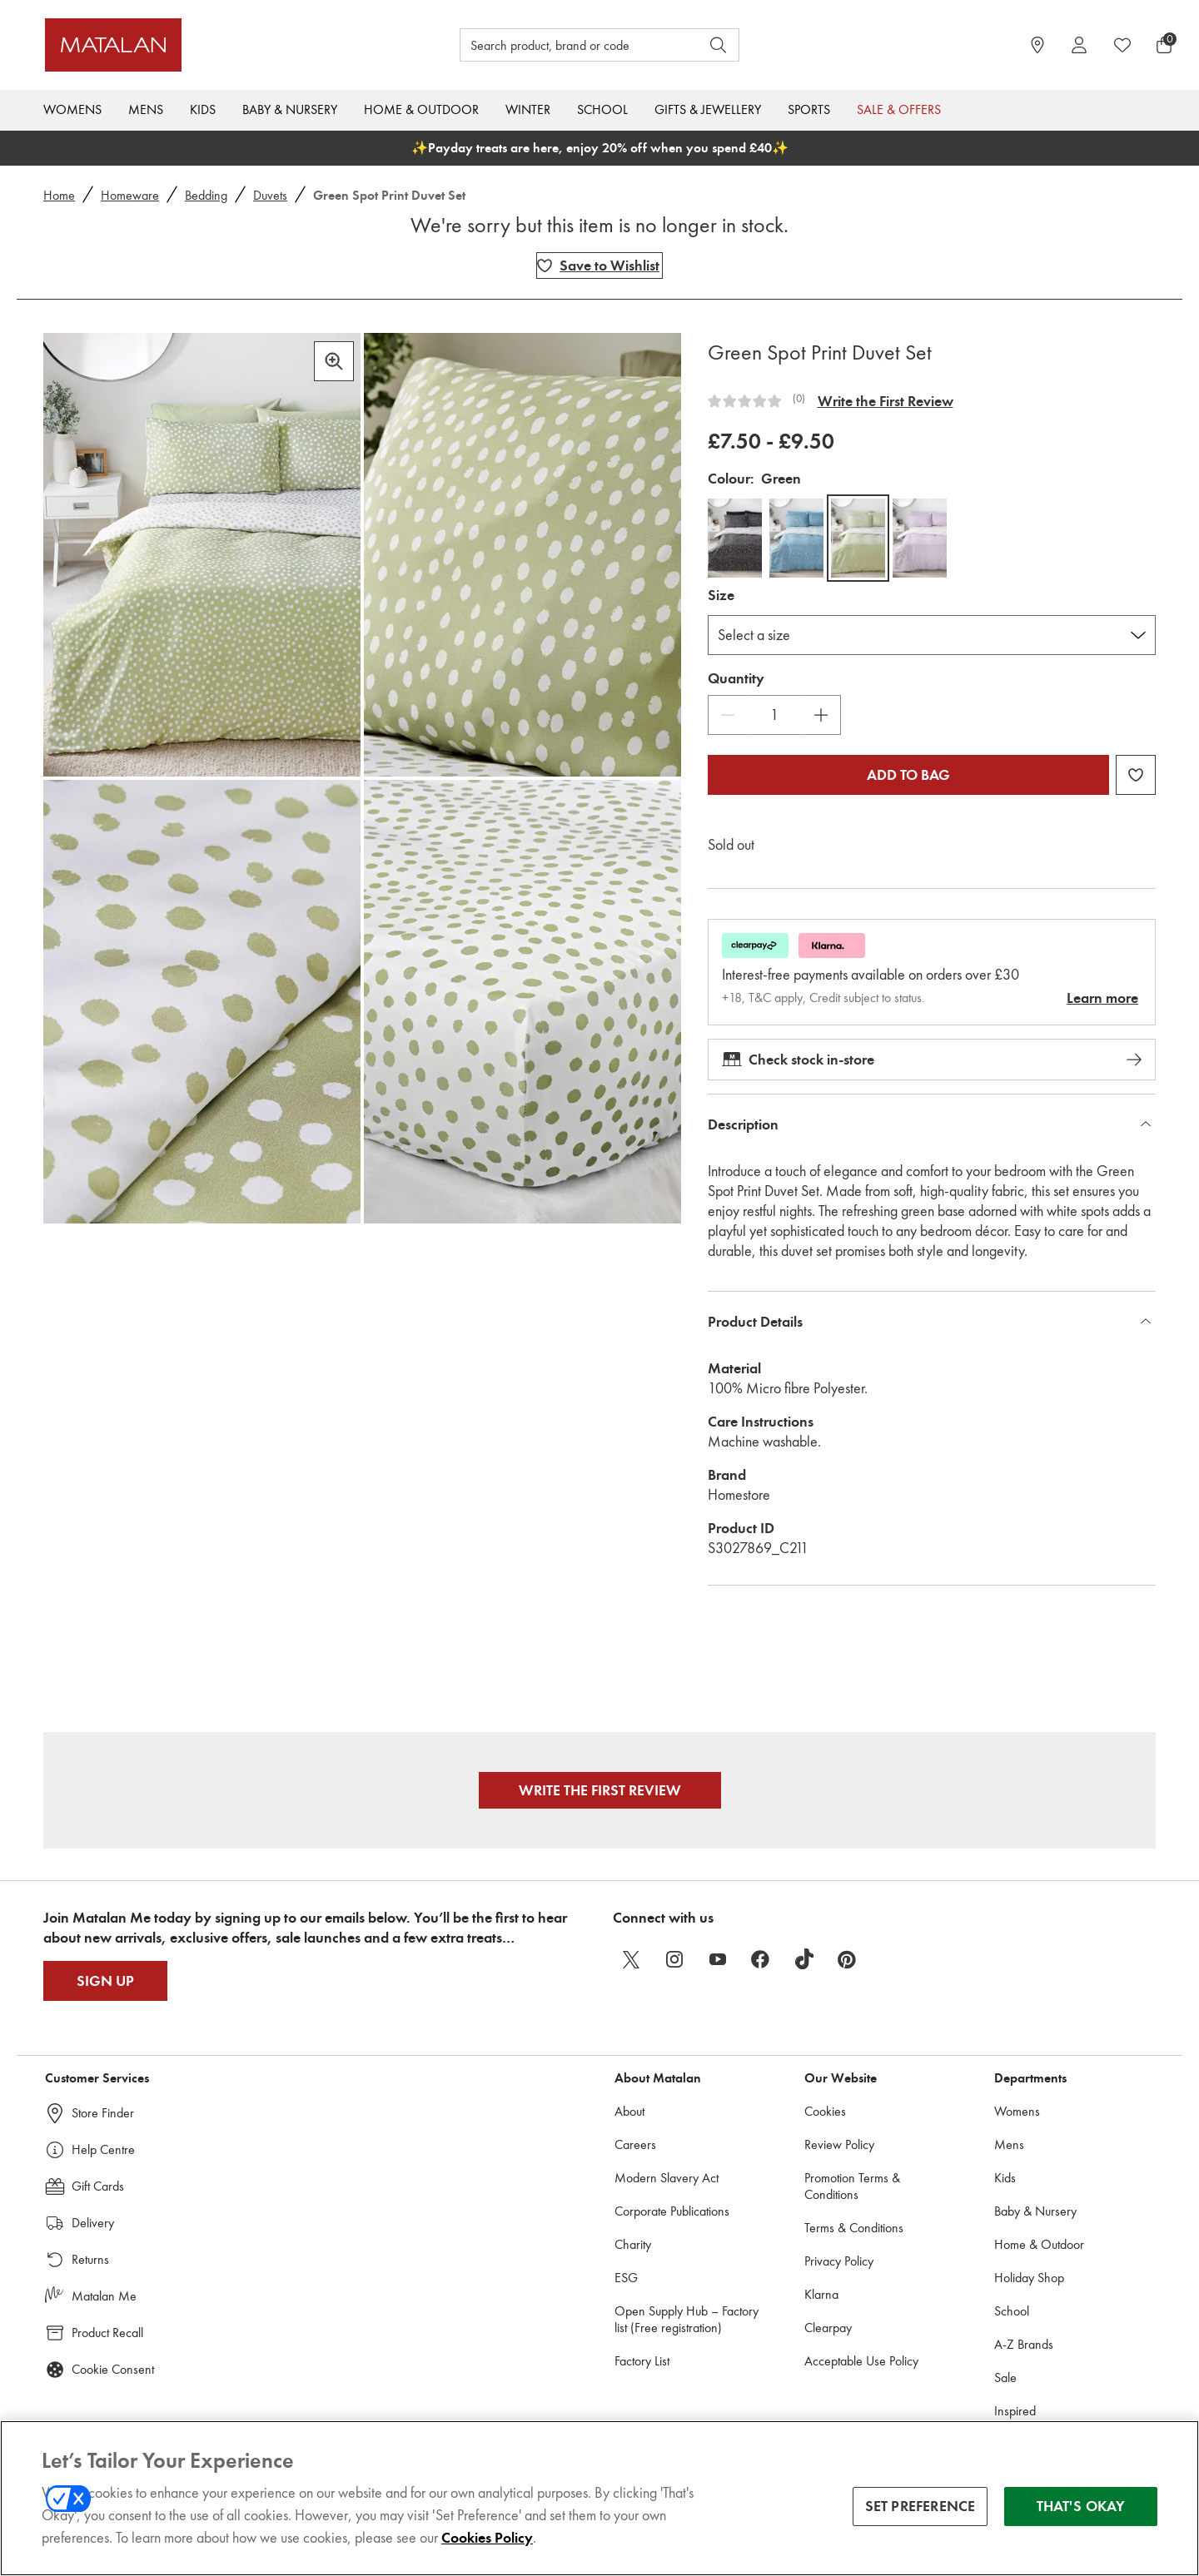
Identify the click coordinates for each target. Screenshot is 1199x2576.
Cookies (825, 2111)
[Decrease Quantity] (728, 715)
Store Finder (103, 2113)
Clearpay (828, 2327)
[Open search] (719, 45)
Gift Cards (98, 2186)
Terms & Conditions (853, 2228)
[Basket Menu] (1164, 45)
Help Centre (103, 2149)
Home (59, 195)
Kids (203, 109)
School (602, 109)
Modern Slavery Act (666, 2178)
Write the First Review (885, 401)
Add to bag (908, 775)
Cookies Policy (487, 2538)
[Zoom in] (334, 361)
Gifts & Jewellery (707, 109)
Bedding (206, 195)
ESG (626, 2278)
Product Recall (107, 2332)
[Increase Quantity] (821, 715)
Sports (809, 109)
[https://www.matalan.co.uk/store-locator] (1037, 45)
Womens (72, 109)
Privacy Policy (838, 2261)
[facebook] (761, 1959)
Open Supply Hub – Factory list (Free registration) (686, 2319)
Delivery (93, 2223)
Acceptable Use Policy (861, 2361)
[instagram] (674, 1959)
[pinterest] (847, 1959)
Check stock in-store (932, 1060)
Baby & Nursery (289, 109)
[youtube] (717, 1959)
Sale (1005, 2377)
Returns (90, 2259)
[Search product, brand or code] (564, 45)
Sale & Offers (899, 109)
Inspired (1015, 2411)
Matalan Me (104, 2296)
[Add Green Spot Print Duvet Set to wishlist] (599, 265)
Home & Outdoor (421, 109)
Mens (145, 109)
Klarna (821, 2294)
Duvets (270, 195)
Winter (527, 109)
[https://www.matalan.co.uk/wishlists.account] (1122, 45)
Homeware (130, 195)
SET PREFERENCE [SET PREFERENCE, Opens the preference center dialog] (920, 2506)
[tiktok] (804, 1959)
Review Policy (839, 2144)
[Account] (1079, 45)
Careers (635, 2144)
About (629, 2111)
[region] (599, 2498)
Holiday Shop (1029, 2278)
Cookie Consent (113, 2369)
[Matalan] (187, 45)
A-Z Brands (1023, 2344)
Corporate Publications (671, 2211)
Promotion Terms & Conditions (852, 2186)
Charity (632, 2244)
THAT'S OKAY (1081, 2506)
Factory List (641, 2361)
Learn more (1102, 998)
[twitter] (631, 1959)
